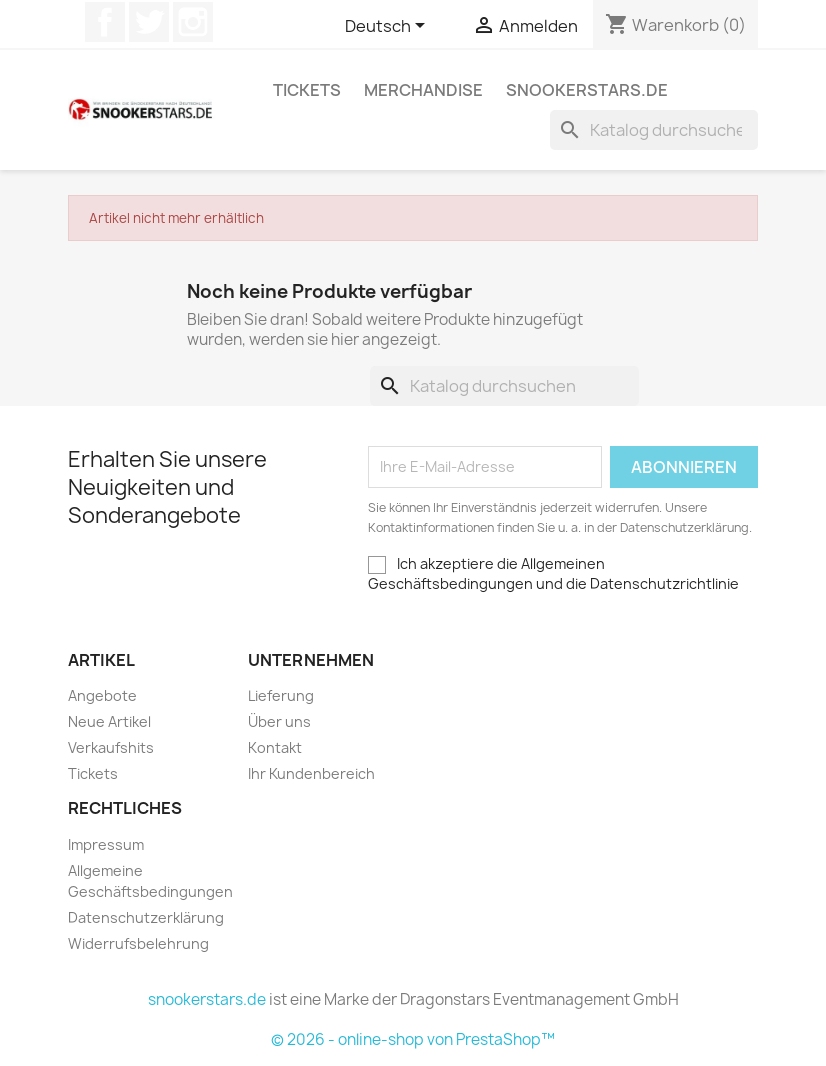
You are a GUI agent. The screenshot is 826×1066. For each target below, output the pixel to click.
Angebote (102, 695)
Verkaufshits (111, 747)
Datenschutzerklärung (146, 917)
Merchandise (423, 90)
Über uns (279, 721)
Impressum (106, 844)
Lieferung (281, 695)
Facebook (105, 22)
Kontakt (275, 747)
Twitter (149, 22)
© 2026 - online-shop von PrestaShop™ (413, 1039)
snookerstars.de (587, 90)
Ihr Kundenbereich (311, 773)
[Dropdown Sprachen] (388, 27)
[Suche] (654, 130)
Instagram (193, 22)
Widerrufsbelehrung (138, 943)
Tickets (307, 90)
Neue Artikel (109, 721)
